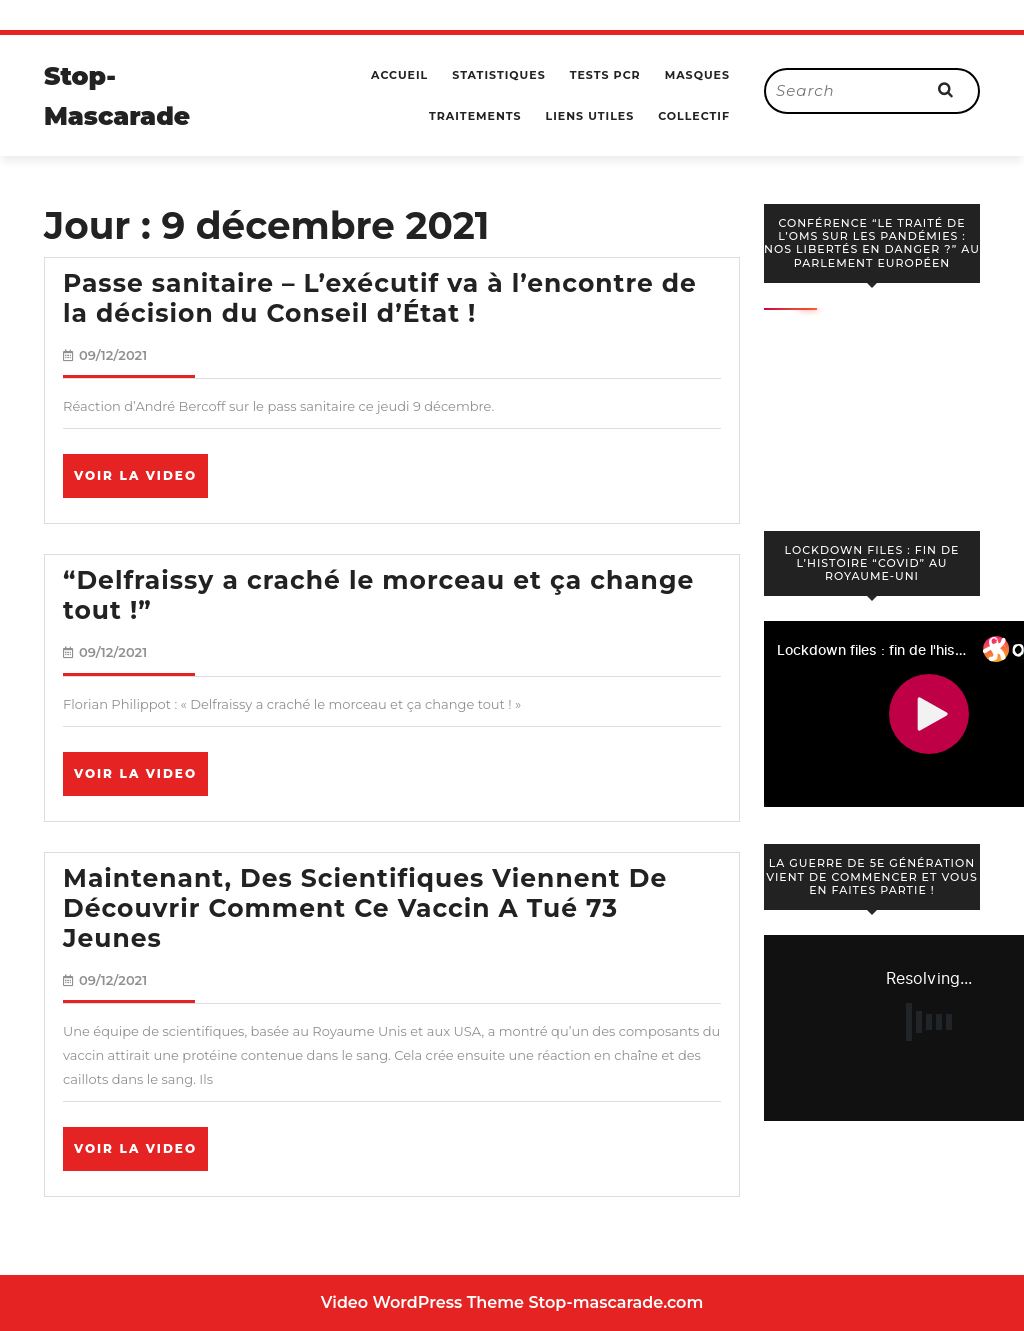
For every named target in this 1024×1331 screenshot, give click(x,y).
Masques (697, 75)
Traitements (475, 116)
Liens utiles (590, 116)
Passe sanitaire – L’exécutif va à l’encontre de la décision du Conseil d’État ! (380, 298)
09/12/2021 (113, 355)
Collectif (694, 116)
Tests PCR (605, 75)
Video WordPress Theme (422, 1302)
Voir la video (141, 482)
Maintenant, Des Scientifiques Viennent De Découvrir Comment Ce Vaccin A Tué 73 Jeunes (365, 908)
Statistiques (498, 75)
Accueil (399, 75)
